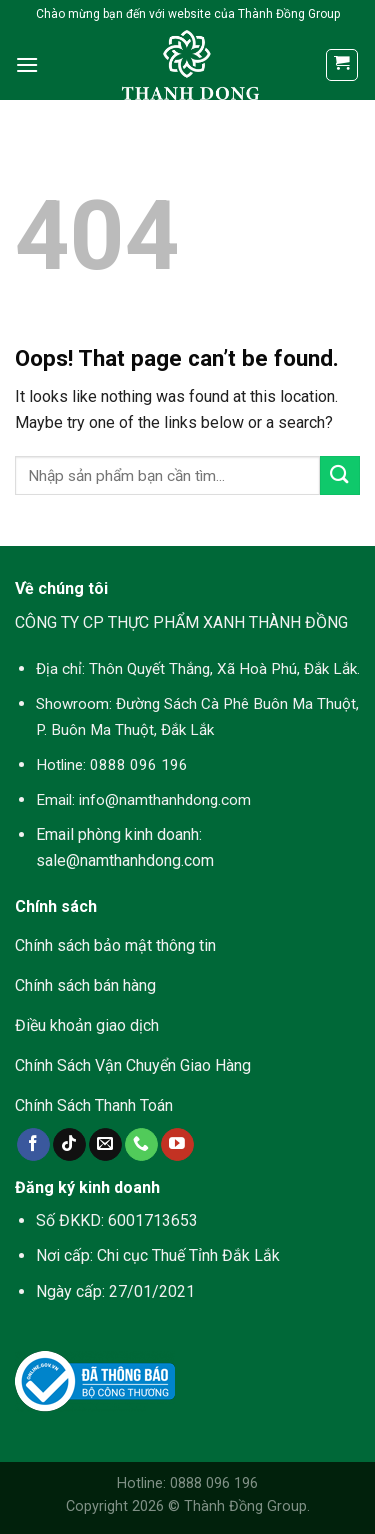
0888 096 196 (139, 765)
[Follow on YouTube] (177, 1145)
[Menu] (27, 64)
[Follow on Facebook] (33, 1145)
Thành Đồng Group (245, 1506)
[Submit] (340, 475)
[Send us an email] (105, 1145)
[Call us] (141, 1145)
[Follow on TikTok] (69, 1145)
